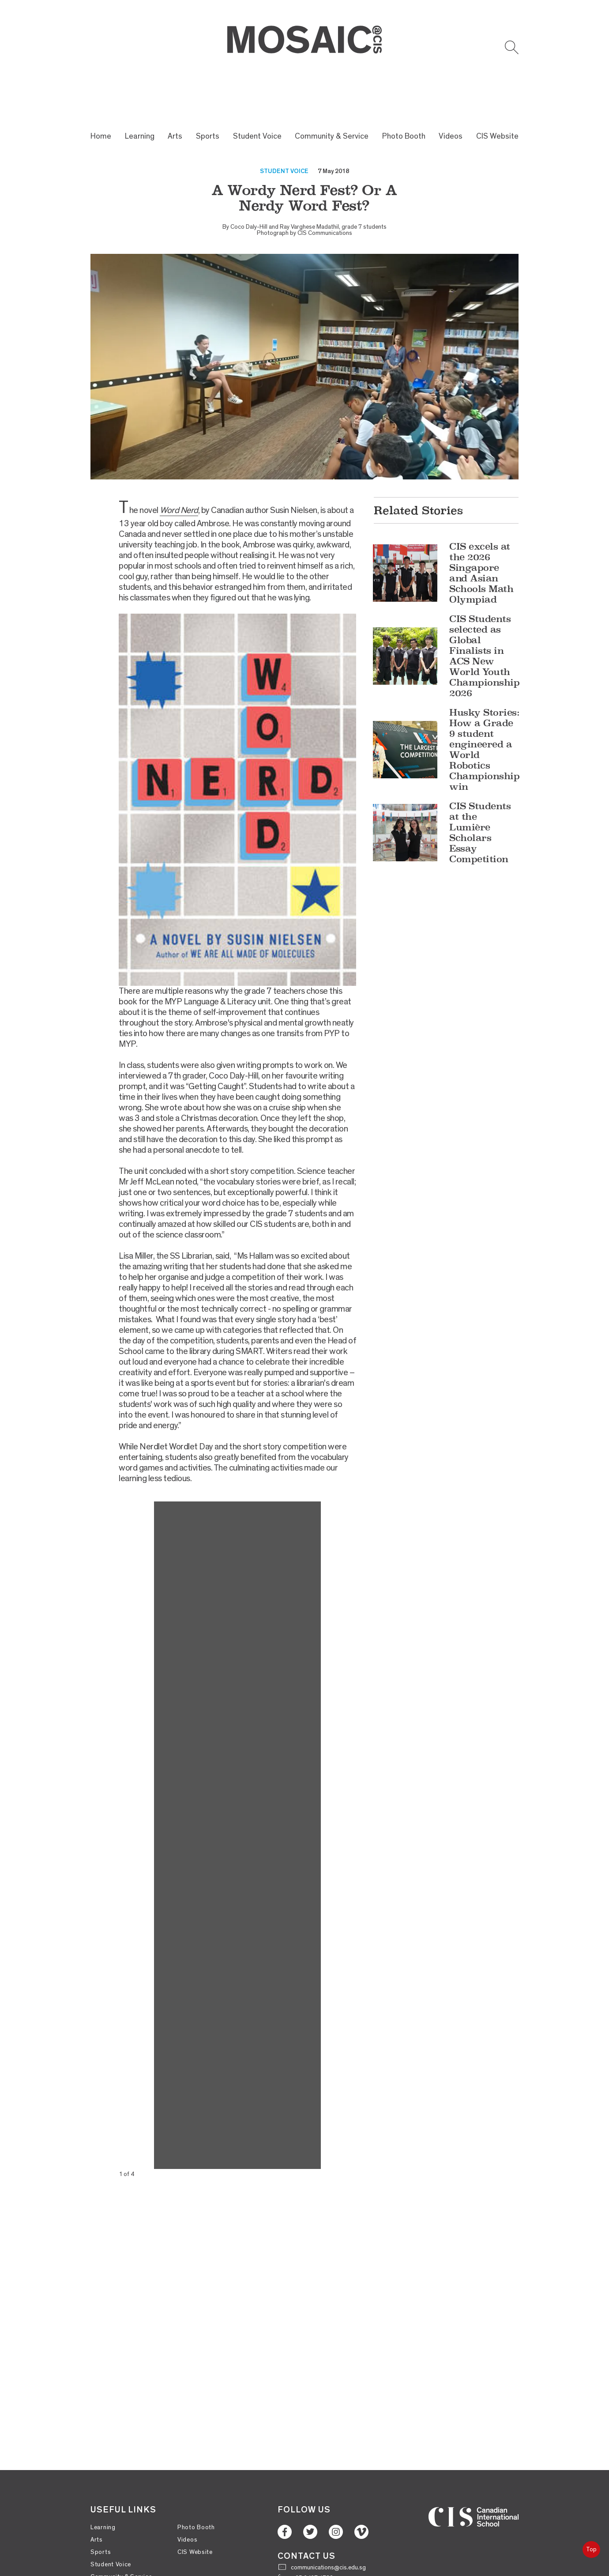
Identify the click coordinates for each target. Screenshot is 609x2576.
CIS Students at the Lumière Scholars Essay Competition (480, 789)
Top (591, 2549)
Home (100, 92)
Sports (207, 92)
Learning (139, 92)
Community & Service (331, 92)
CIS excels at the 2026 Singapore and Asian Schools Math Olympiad (481, 530)
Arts (175, 92)
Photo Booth (403, 92)
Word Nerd (179, 467)
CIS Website (497, 92)
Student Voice (257, 92)
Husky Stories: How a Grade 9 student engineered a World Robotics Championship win (484, 706)
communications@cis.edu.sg (328, 2524)
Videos (450, 92)
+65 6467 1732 (312, 2534)
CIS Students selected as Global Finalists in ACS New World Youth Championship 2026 (484, 612)
